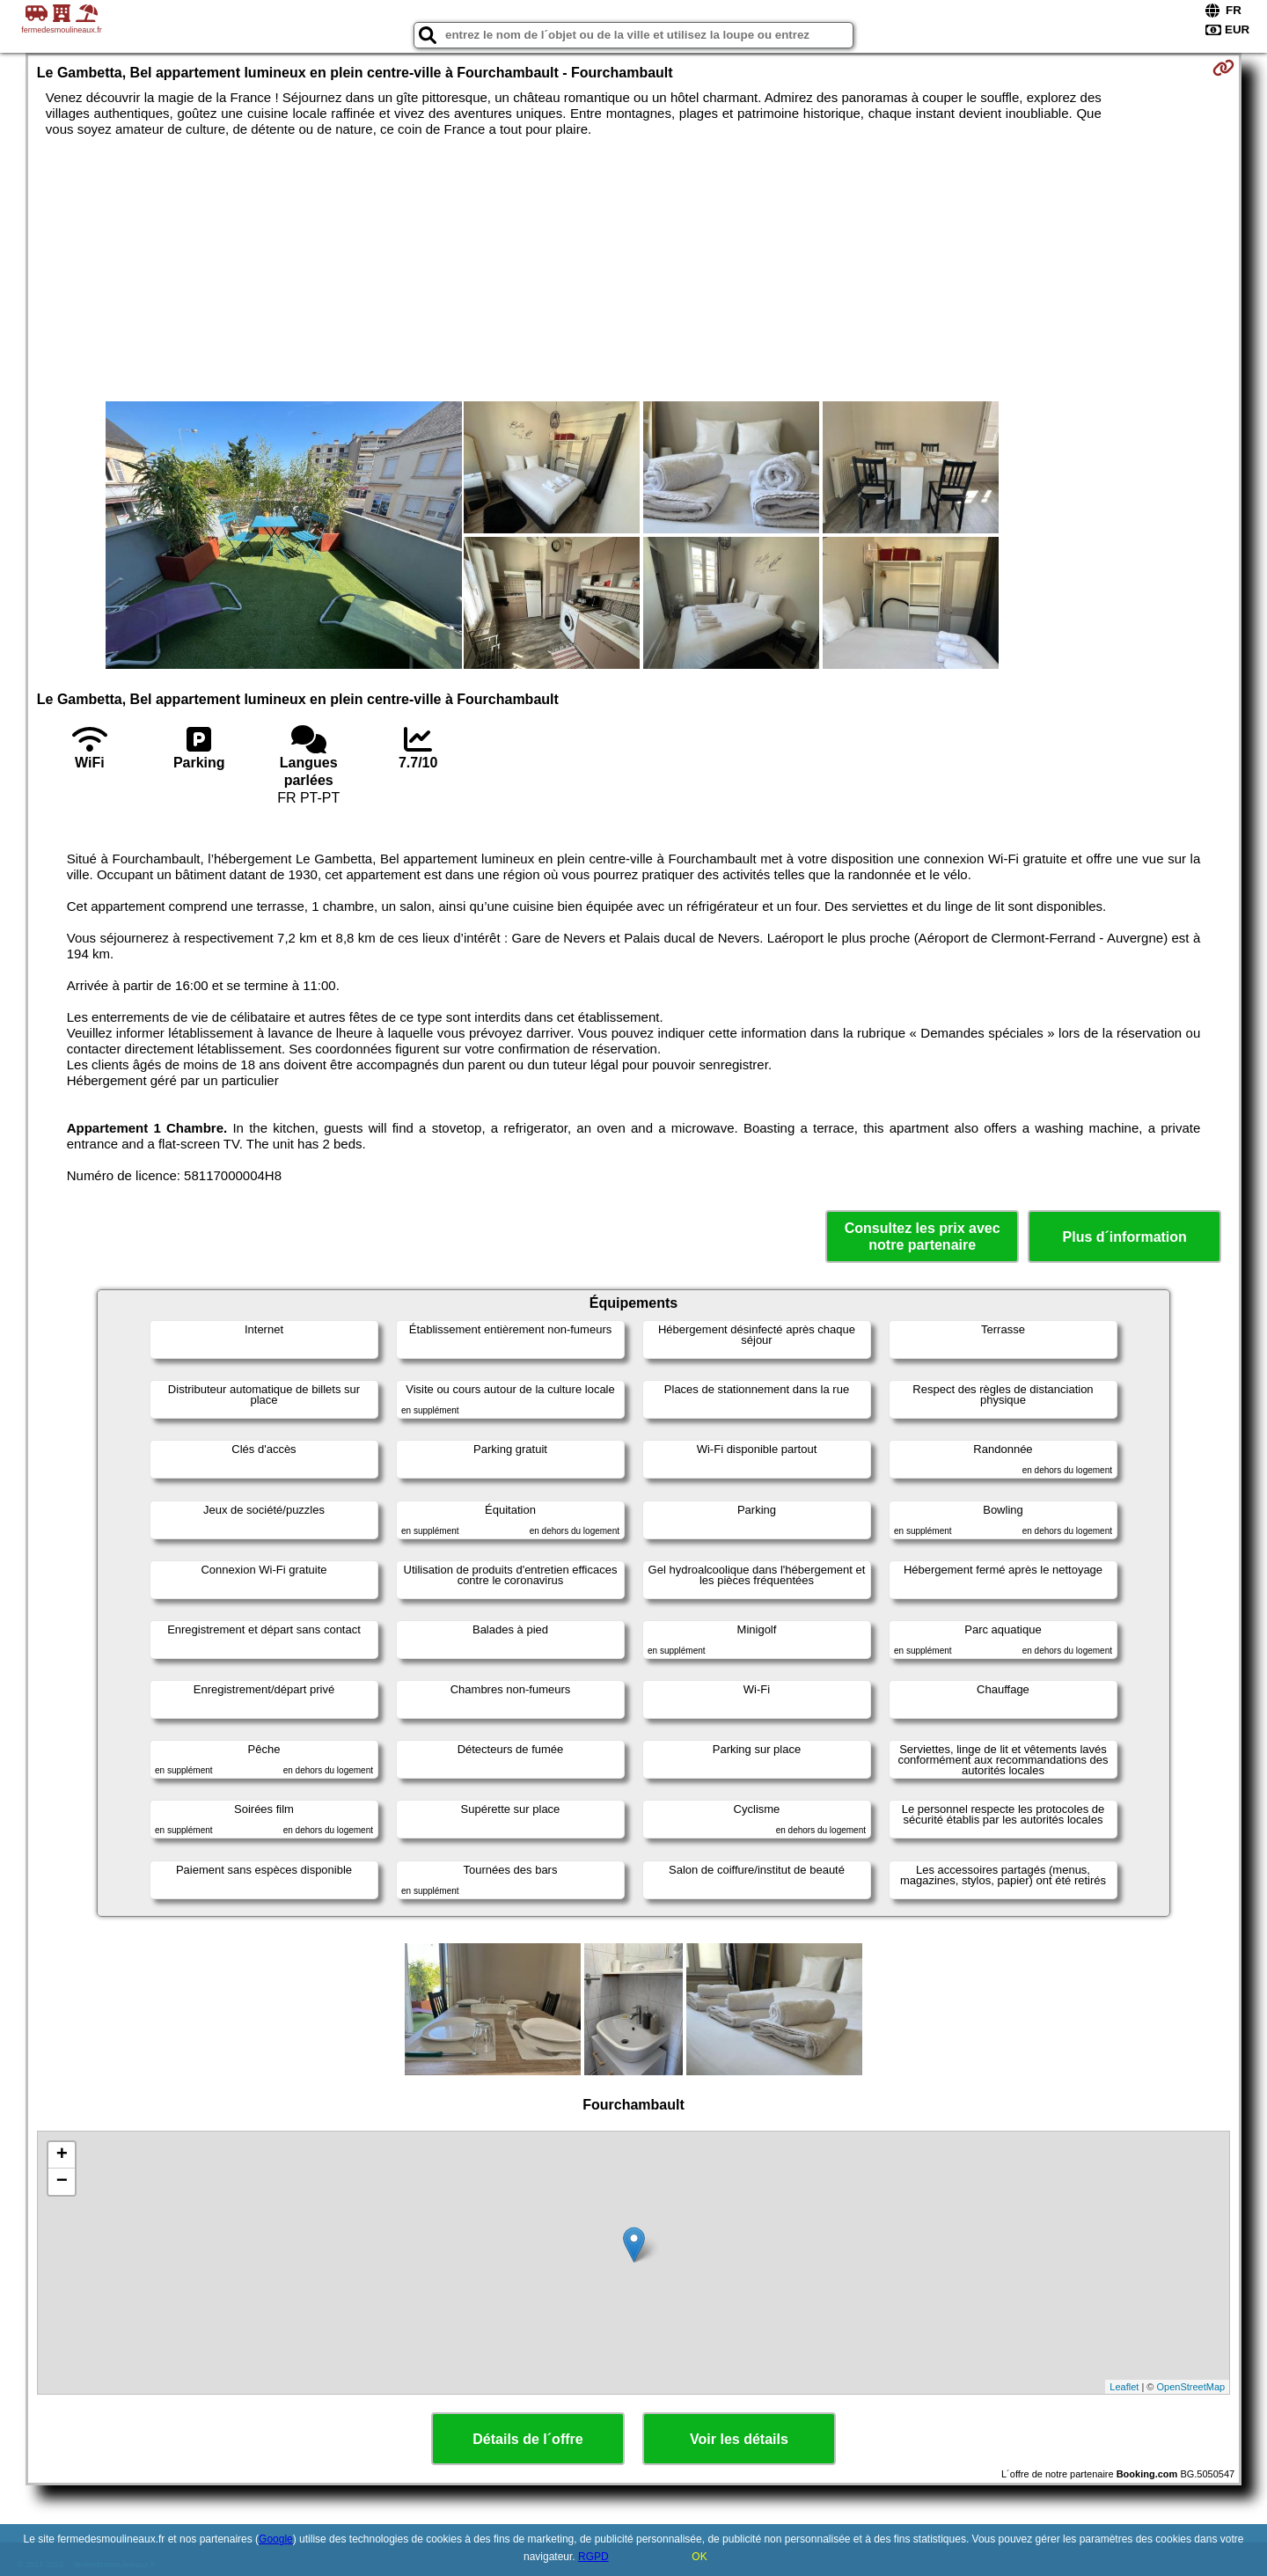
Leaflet (1124, 2387)
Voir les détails (739, 2439)
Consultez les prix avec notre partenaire (922, 1236)
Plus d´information (1125, 1236)
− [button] (62, 2182)
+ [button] (62, 2155)
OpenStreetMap (1191, 2387)
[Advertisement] (633, 269)
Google (276, 2539)
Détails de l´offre (527, 2439)
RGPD (593, 2556)
